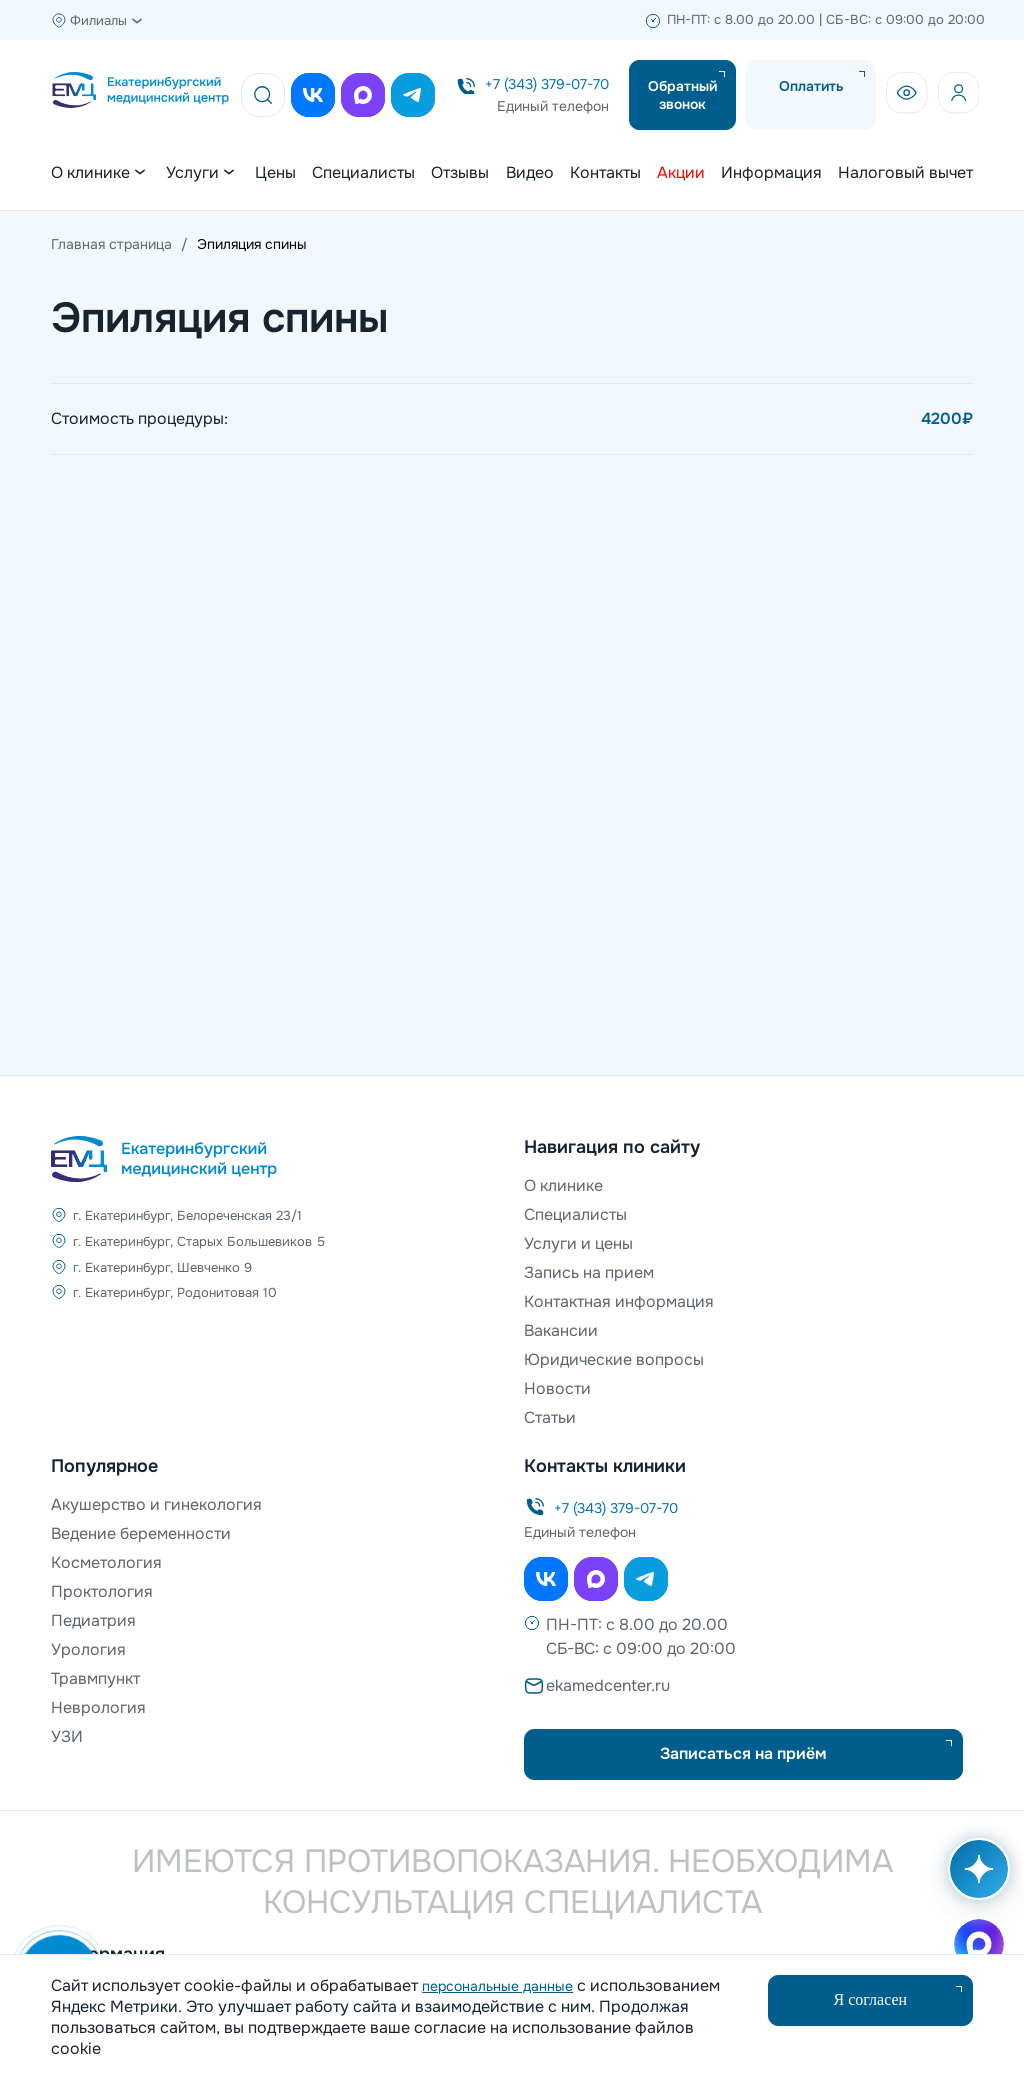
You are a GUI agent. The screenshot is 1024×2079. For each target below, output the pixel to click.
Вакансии (561, 1330)
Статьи (550, 1417)
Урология (88, 1649)
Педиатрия (93, 1620)
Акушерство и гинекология (156, 1504)
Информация (771, 173)
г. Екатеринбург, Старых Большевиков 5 (199, 1242)
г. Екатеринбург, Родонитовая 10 (175, 1296)
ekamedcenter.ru (608, 1685)
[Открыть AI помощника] (975, 1879)
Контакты (605, 173)
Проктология (102, 1591)
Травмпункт (95, 1678)
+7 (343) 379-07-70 (547, 84)
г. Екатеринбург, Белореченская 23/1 (187, 1215)
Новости (557, 1388)
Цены (275, 173)
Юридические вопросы (614, 1359)
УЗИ (67, 1736)
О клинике (563, 1185)
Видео (530, 173)
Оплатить (811, 86)
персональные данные (497, 1986)
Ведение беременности (141, 1533)
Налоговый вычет (905, 173)
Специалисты (363, 173)
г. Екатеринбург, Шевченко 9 (162, 1269)
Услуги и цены (578, 1243)
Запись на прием (589, 1272)
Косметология (106, 1562)
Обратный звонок (682, 95)
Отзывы (460, 173)
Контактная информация (619, 1301)
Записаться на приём (743, 1753)
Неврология (98, 1707)
